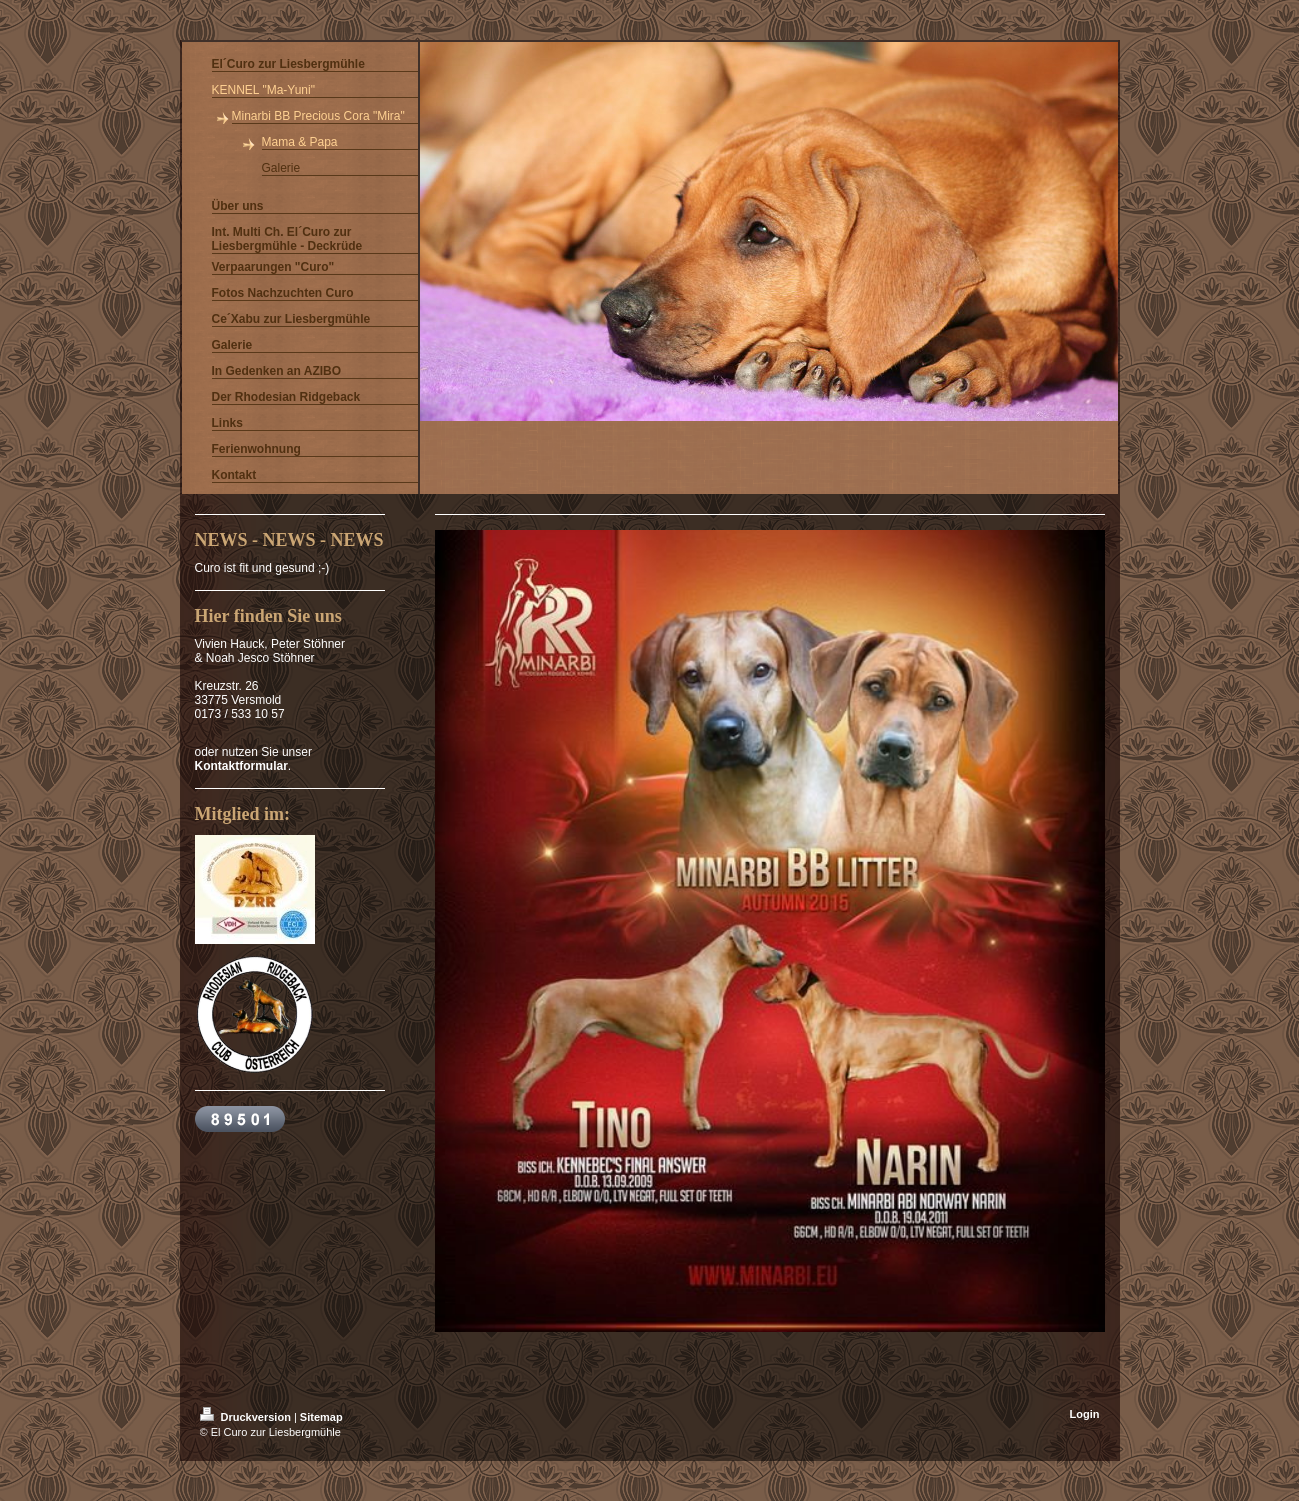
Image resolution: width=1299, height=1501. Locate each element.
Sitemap (321, 1417)
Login (1085, 1414)
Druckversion (247, 1417)
